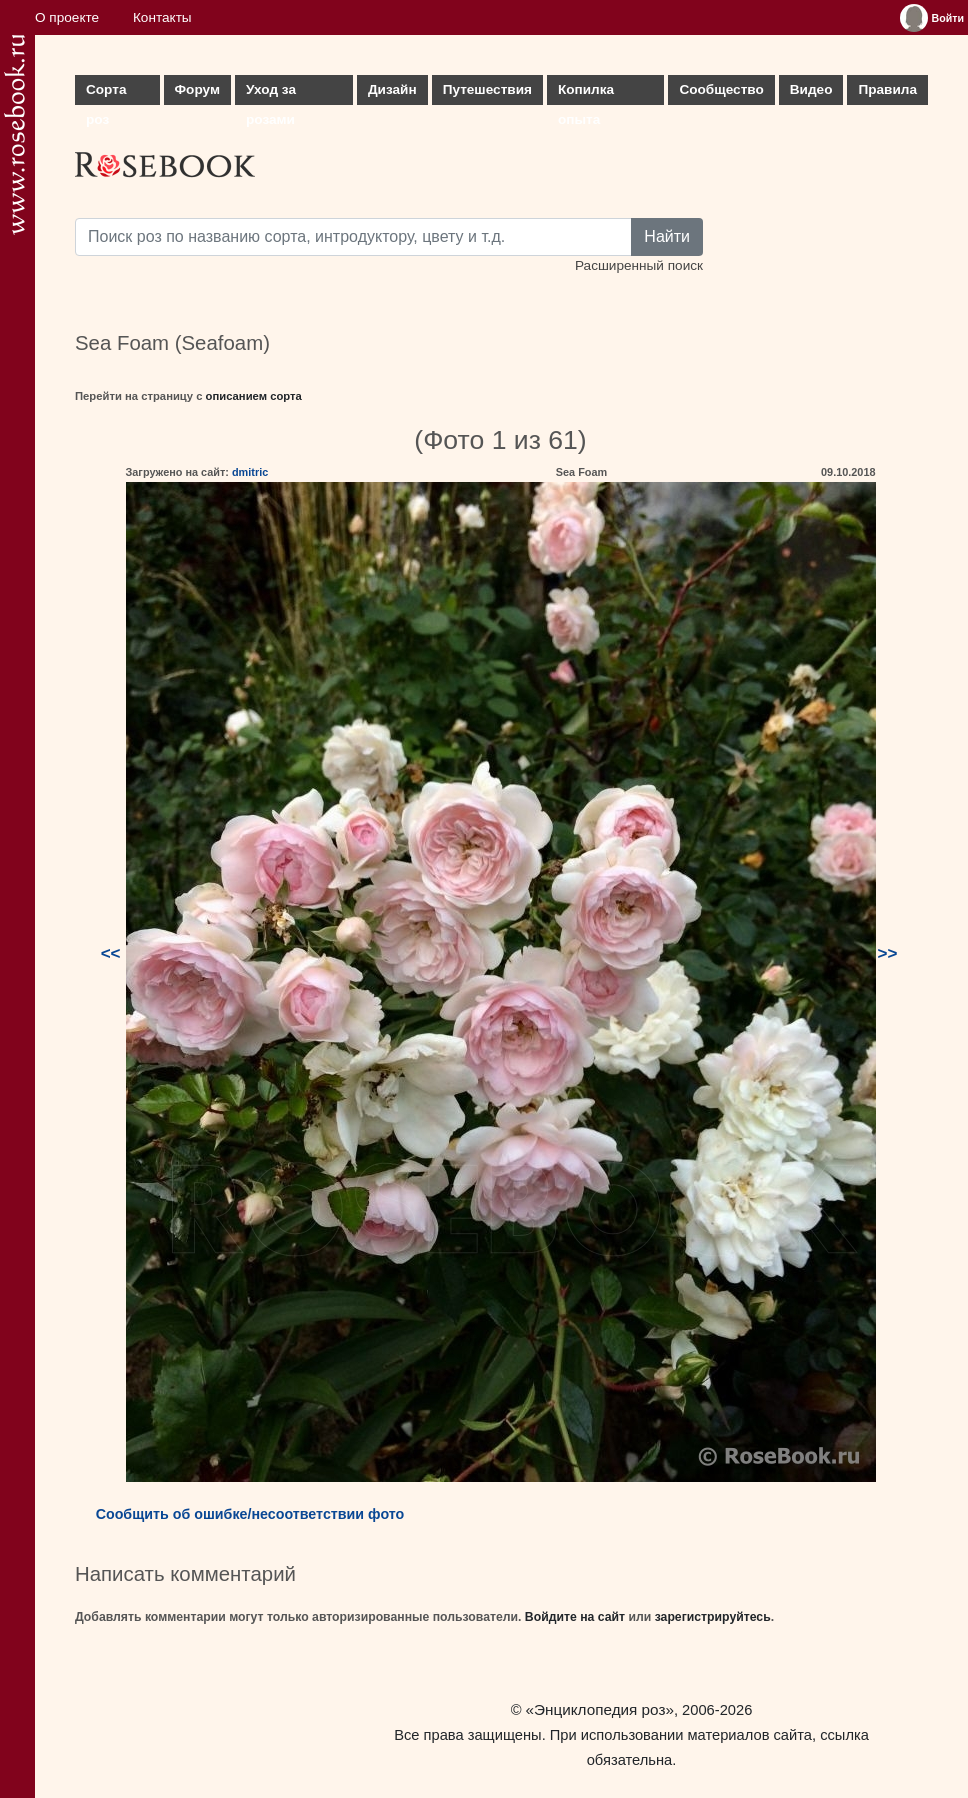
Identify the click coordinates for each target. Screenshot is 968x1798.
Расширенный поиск (639, 265)
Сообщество (721, 89)
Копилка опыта (586, 93)
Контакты (162, 17)
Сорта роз (106, 93)
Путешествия (487, 89)
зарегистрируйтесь (713, 1617)
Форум (197, 89)
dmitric (250, 472)
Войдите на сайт (575, 1617)
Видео (811, 89)
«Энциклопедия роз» (600, 1709)
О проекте (67, 17)
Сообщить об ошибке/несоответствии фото (250, 1514)
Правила (887, 89)
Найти (667, 236)
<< (111, 953)
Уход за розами (271, 93)
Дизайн (392, 89)
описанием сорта (254, 396)
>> (888, 953)
